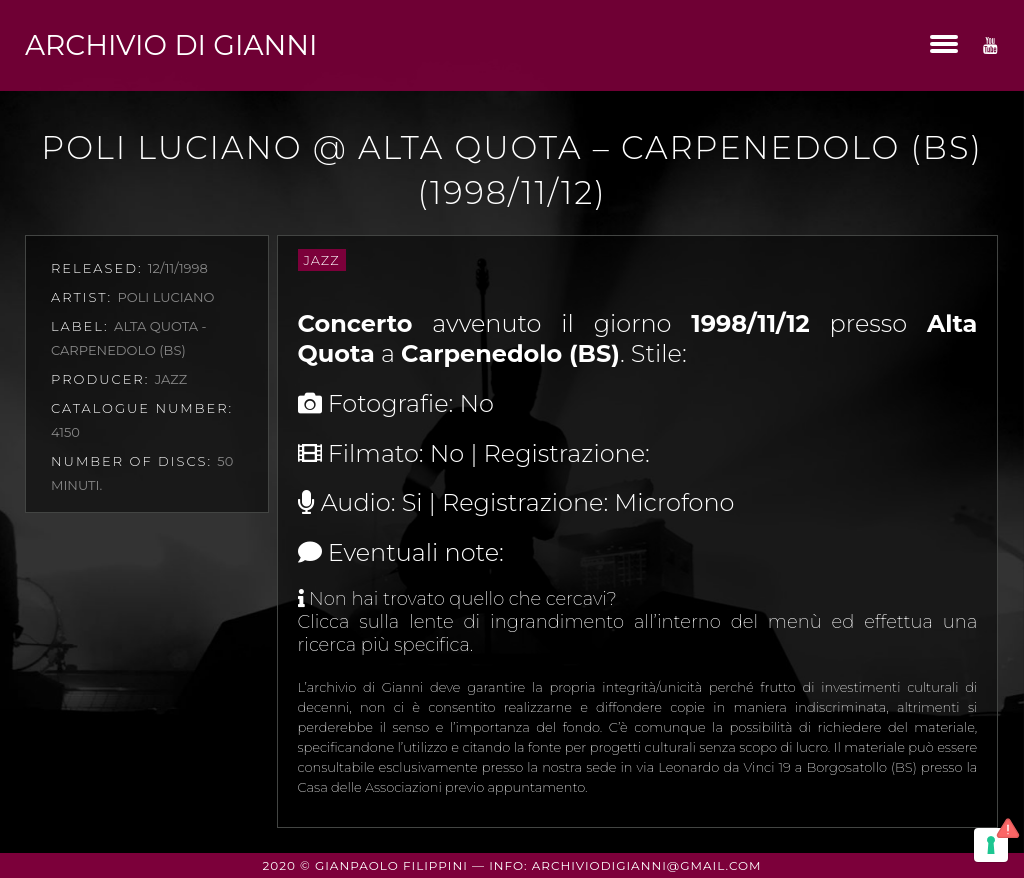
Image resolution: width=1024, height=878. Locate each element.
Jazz (322, 260)
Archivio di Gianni (171, 45)
